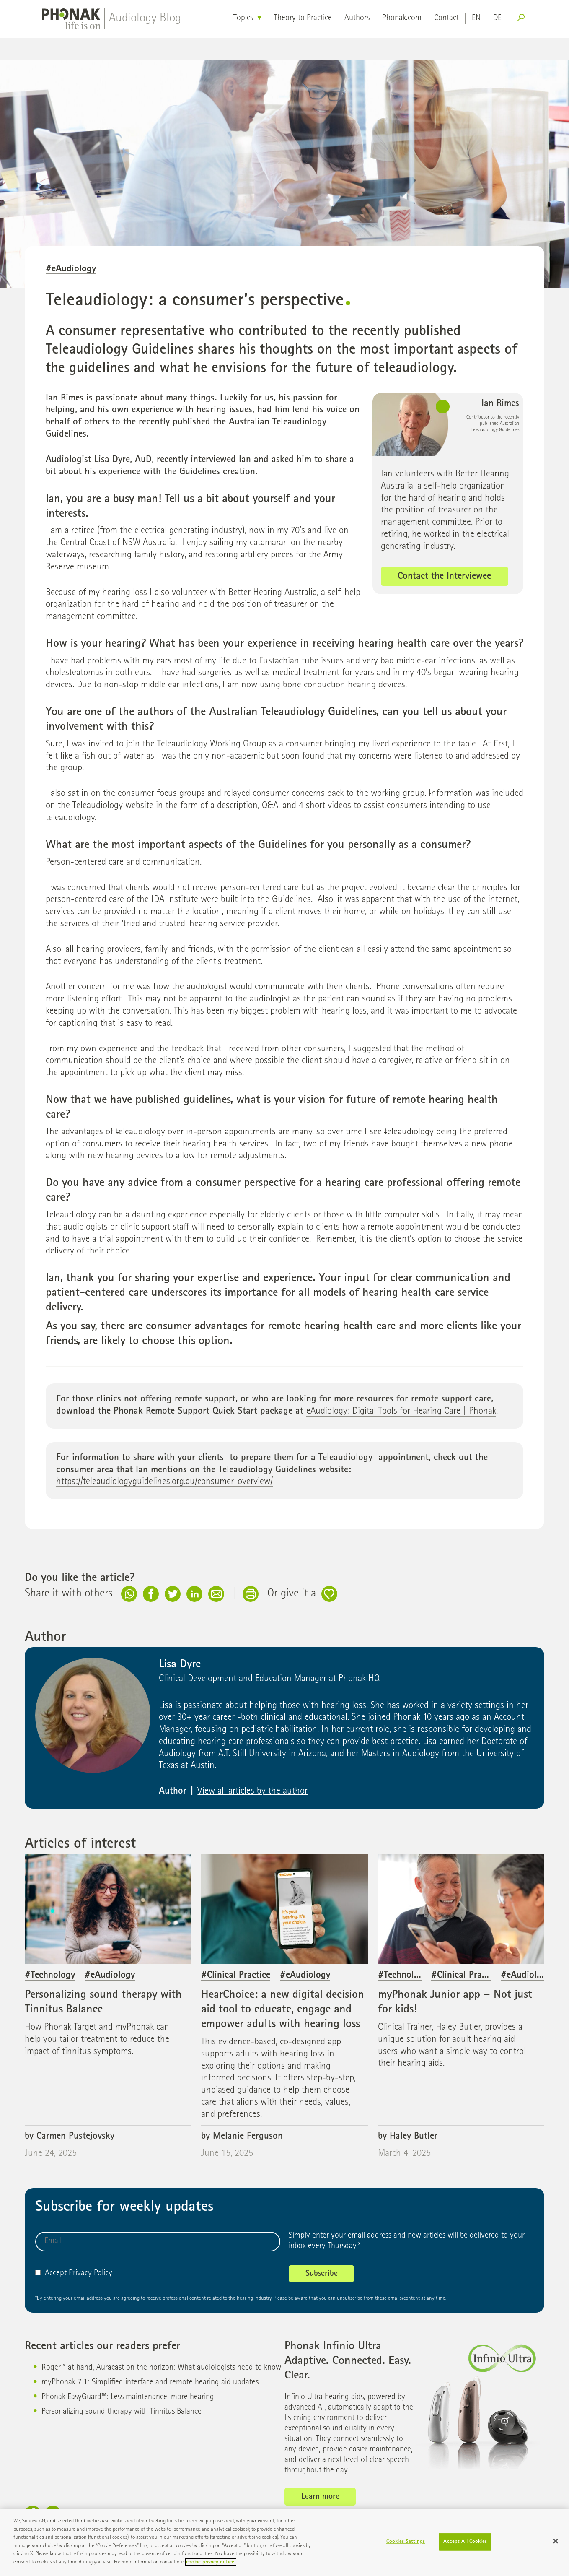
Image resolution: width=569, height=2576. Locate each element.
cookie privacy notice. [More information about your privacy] (210, 2566)
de (497, 18)
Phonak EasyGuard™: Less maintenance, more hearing (127, 2397)
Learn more (320, 2497)
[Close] (555, 2545)
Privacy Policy (90, 2273)
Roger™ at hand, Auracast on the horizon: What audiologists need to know (161, 2368)
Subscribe (321, 2274)
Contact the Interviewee (444, 577)
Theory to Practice (303, 18)
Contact (446, 18)
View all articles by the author (252, 1791)
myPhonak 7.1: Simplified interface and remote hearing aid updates (150, 2382)
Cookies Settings (405, 2546)
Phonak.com (402, 18)
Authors (357, 18)
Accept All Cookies (464, 2546)
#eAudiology (71, 269)
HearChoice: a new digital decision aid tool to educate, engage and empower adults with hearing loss (282, 2009)
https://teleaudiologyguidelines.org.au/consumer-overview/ (164, 1482)
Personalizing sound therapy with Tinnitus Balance (121, 2412)
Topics (243, 18)
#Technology (50, 1976)
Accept (51, 2273)
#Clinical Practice (235, 1976)
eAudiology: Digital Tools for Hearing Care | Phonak (401, 1412)
